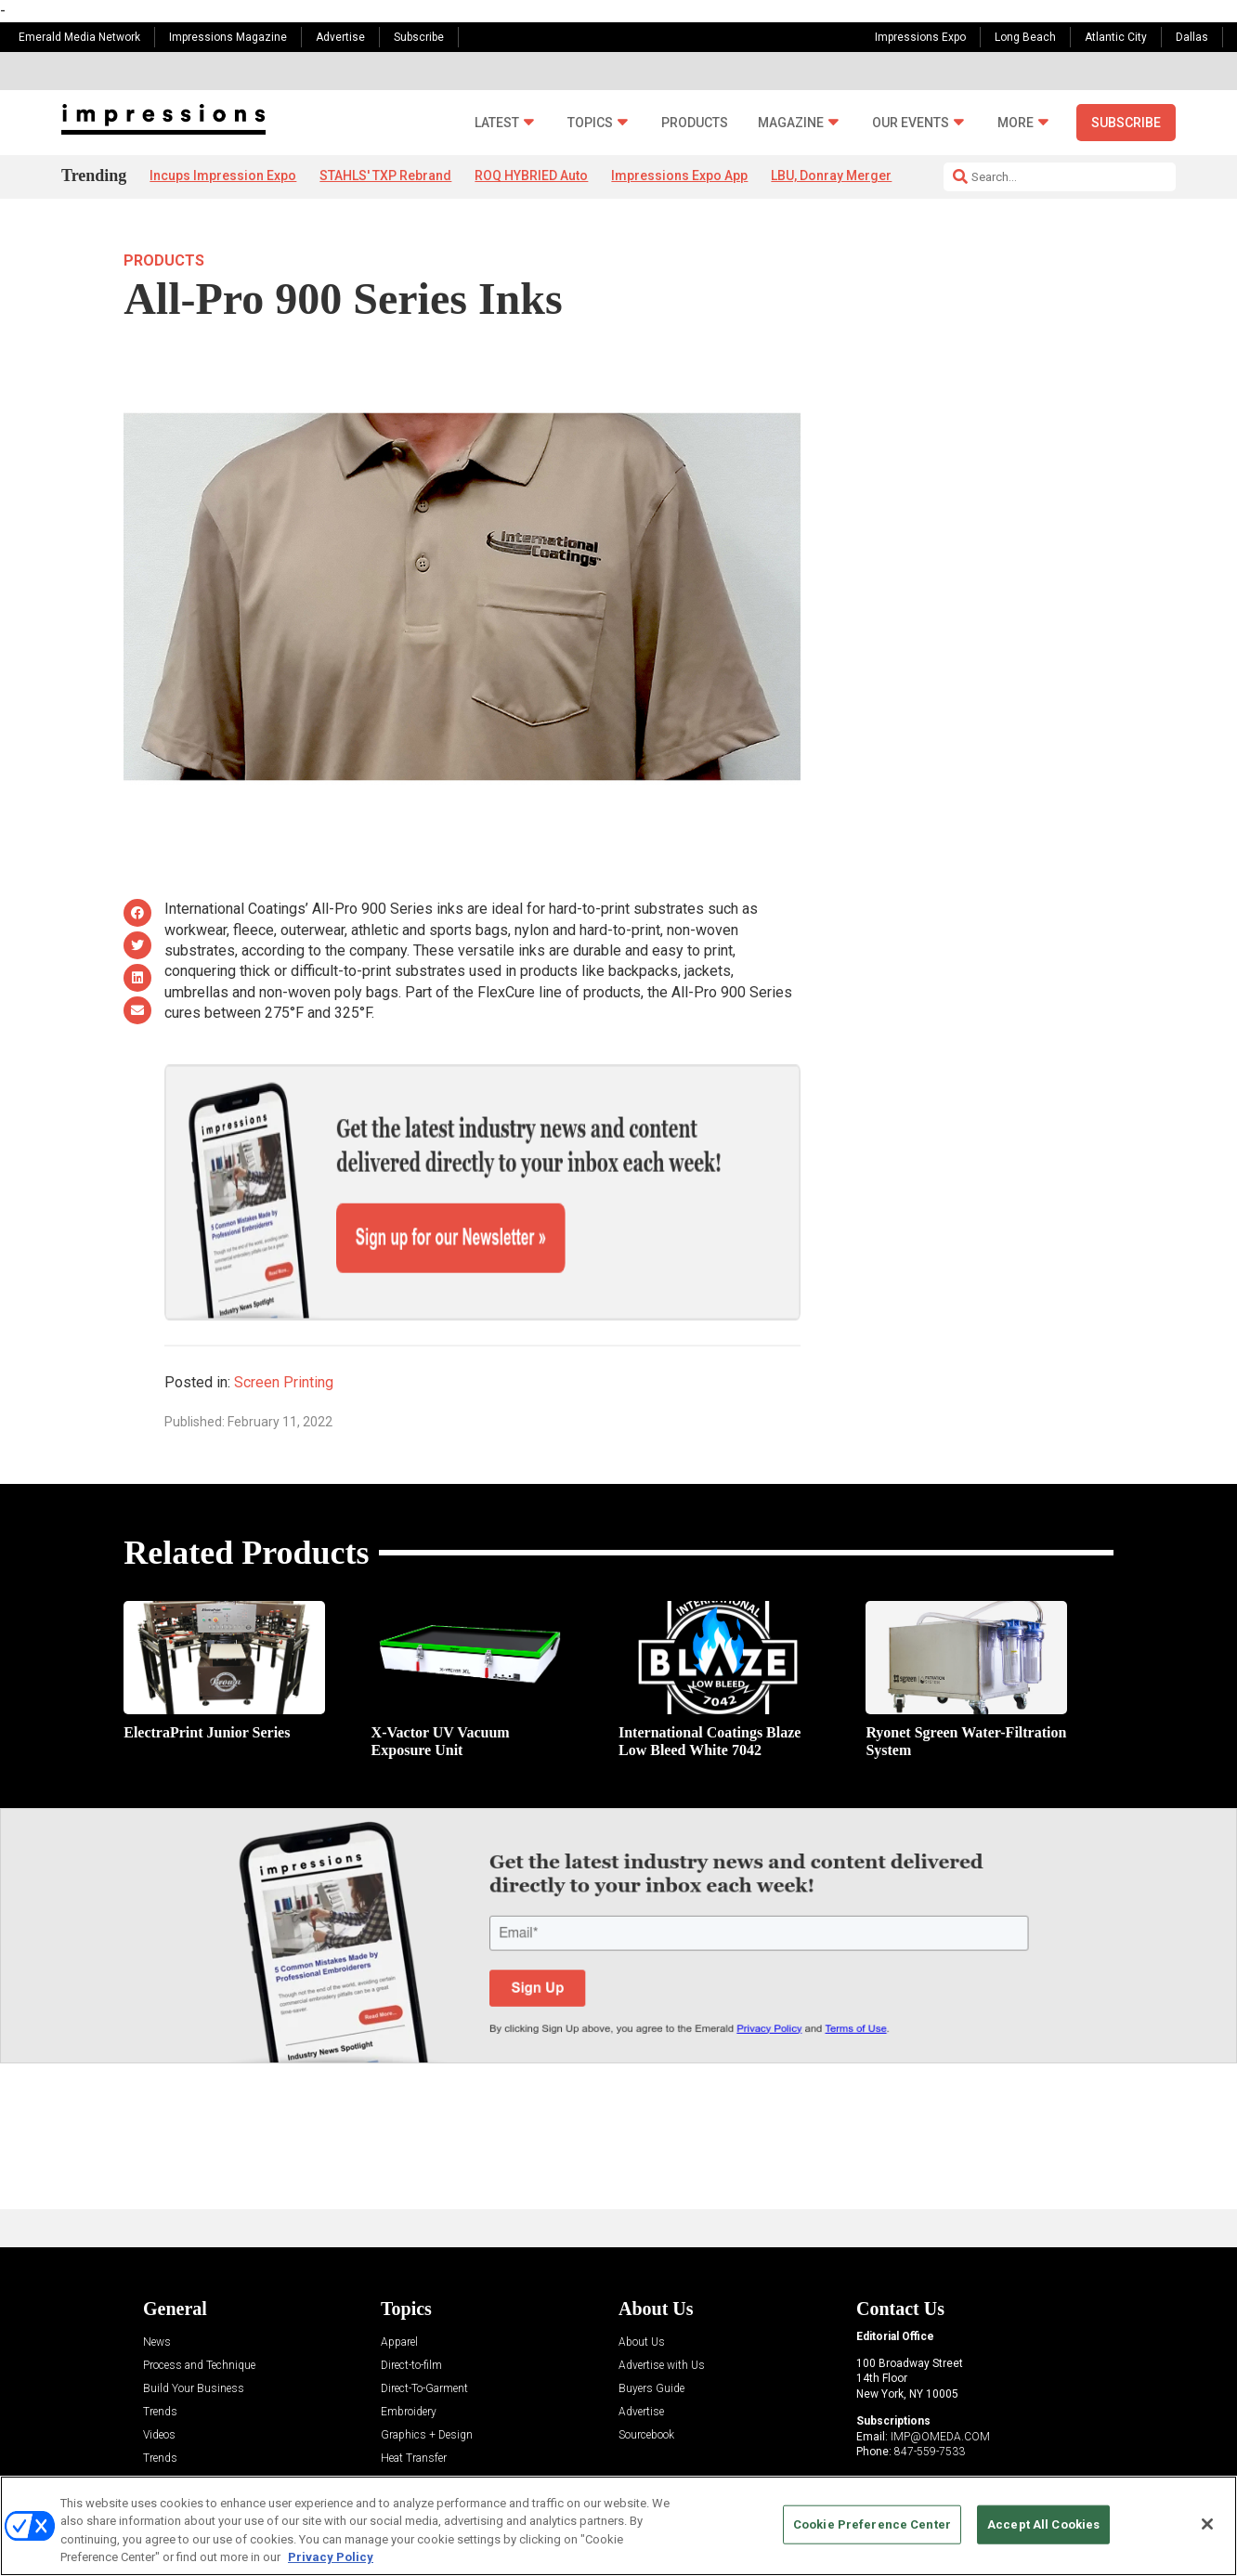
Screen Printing (283, 1318)
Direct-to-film (411, 2301)
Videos (159, 2370)
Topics (590, 123)
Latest (497, 123)
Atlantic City (1116, 37)
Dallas (1192, 37)
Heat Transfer (414, 2393)
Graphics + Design (427, 2370)
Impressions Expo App (679, 175)
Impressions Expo (920, 37)
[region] (618, 2526)
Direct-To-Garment (424, 2324)
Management (413, 2417)
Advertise (340, 37)
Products (694, 123)
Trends (160, 2347)
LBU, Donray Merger (831, 175)
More (1015, 123)
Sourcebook (646, 2370)
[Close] (1207, 2524)
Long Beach (1025, 37)
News (157, 2277)
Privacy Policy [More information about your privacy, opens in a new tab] (330, 2557)
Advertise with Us (661, 2301)
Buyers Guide (651, 2324)
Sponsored (169, 2440)
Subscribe (419, 37)
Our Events (910, 123)
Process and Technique (199, 2301)
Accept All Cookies (1043, 2524)
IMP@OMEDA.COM (940, 2371)
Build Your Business (193, 2324)
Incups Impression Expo (223, 175)
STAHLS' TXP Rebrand (385, 175)
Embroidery (408, 2347)
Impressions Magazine (228, 37)
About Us (641, 2277)
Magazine (791, 123)
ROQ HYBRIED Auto (531, 175)
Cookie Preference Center (872, 2524)
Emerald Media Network (79, 37)
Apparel (399, 2277)
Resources (168, 2417)
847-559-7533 (929, 2387)
